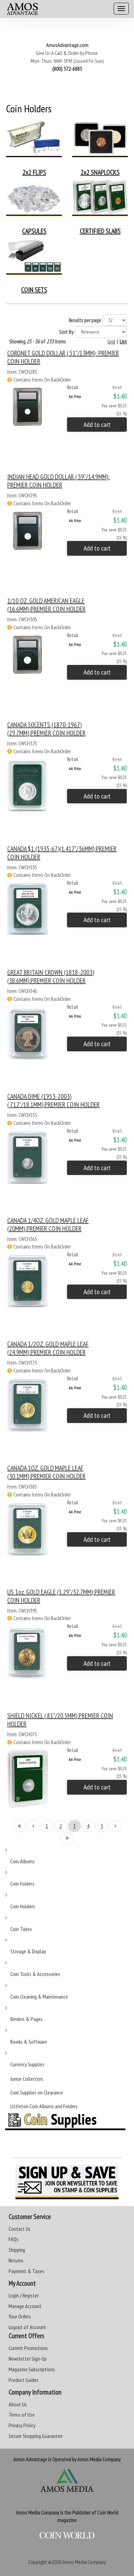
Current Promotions (28, 2348)
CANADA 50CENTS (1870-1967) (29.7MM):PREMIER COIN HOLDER (46, 728)
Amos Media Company (84, 2561)
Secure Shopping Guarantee (36, 2435)
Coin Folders (22, 1883)
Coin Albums (22, 1861)
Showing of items (37, 341)
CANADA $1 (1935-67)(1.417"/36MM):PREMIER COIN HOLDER (61, 852)
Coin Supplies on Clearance (36, 2092)
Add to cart (97, 424)
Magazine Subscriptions (32, 2369)
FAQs (14, 2239)
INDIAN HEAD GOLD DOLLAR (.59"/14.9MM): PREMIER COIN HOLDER (58, 480)
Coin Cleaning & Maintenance (39, 1996)
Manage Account (25, 2306)
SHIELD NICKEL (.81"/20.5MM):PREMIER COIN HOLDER (60, 1719)
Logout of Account (27, 2327)
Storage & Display (28, 1951)
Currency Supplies (27, 2064)
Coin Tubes (21, 1928)
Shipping (17, 2249)
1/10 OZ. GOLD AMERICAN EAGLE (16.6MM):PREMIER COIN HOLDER (46, 604)
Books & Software (28, 2041)
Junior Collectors (26, 2078)
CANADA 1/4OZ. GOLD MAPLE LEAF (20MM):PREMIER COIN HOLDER (48, 1224)
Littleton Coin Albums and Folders (44, 2106)
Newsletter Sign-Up (28, 2358)
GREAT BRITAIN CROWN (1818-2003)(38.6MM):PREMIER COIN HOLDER (50, 976)
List (123, 341)
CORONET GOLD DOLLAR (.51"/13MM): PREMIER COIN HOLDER (63, 357)
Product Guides (23, 2379)
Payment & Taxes (26, 2271)
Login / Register (23, 2295)
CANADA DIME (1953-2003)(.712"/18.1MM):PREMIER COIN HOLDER (53, 1100)
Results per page (85, 320)
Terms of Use (22, 2414)
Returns (16, 2260)
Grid (111, 341)
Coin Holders (22, 1906)
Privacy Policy (22, 2425)
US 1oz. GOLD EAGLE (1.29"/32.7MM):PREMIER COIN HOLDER (61, 1596)
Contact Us (20, 2228)
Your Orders (20, 2316)
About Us (18, 2404)
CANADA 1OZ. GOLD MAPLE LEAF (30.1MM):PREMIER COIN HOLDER (46, 1472)
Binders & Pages (26, 2018)
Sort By (66, 331)
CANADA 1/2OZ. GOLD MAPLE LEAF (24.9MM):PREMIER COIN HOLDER (48, 1348)
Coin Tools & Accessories (35, 1973)
